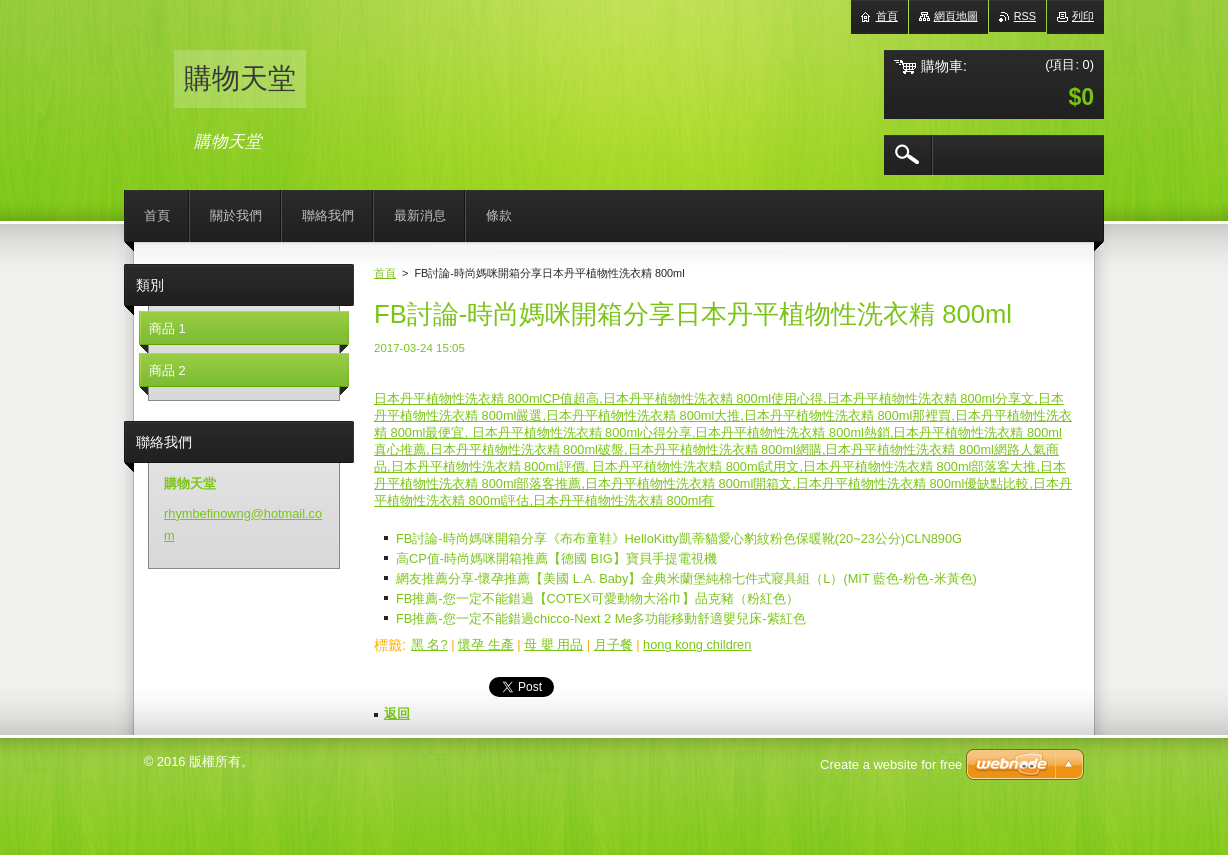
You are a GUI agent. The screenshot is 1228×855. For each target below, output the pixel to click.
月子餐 (613, 644)
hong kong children (697, 644)
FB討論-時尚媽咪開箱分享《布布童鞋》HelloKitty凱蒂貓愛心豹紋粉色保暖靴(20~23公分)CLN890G (679, 538)
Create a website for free (891, 764)
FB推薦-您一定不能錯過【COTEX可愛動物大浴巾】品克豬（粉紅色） (597, 598)
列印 (1083, 16)
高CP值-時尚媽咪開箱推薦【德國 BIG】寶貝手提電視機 (556, 558)
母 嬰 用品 (553, 644)
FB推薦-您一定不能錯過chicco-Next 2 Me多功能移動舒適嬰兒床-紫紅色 (601, 618)
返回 (397, 713)
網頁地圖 (956, 16)
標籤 (388, 645)
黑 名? (429, 644)
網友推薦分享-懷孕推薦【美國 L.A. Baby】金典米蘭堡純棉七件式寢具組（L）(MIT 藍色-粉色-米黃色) (686, 578)
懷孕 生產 (486, 644)
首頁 (385, 273)
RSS (1025, 16)
